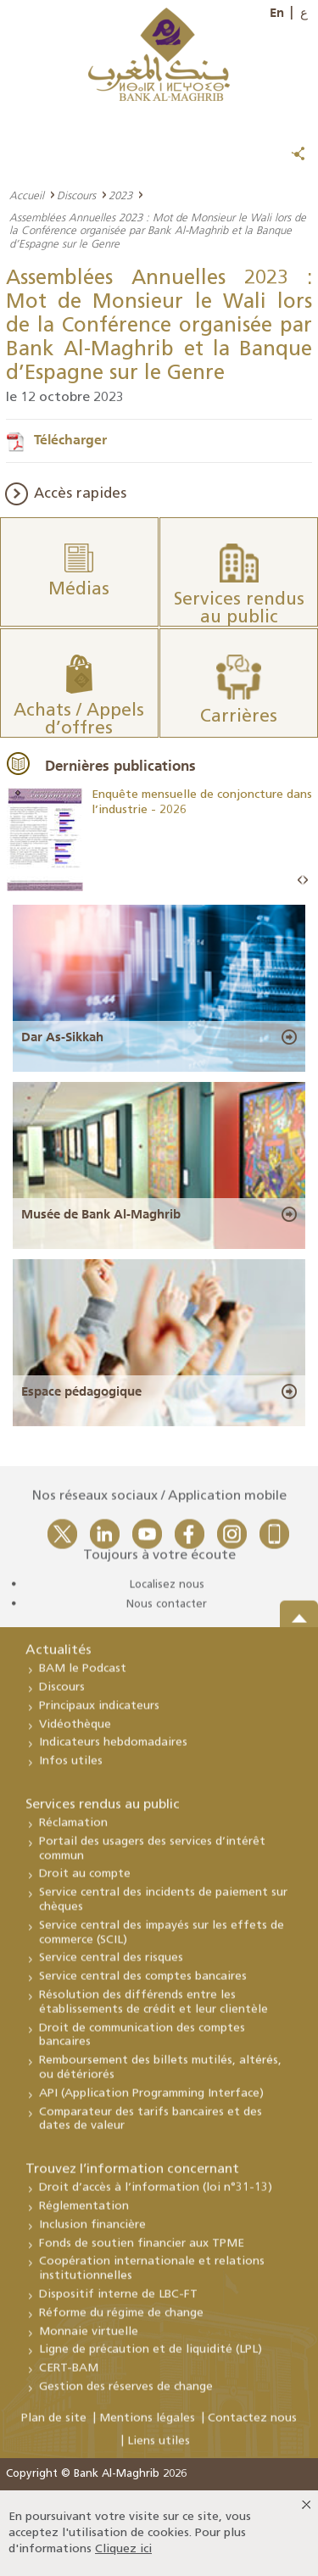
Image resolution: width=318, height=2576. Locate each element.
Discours (76, 195)
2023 (120, 195)
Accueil (26, 195)
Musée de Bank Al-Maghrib (101, 1214)
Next (305, 880)
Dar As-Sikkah (62, 1037)
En (277, 12)
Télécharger (70, 439)
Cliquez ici (123, 2549)
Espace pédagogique (81, 1391)
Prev (300, 880)
